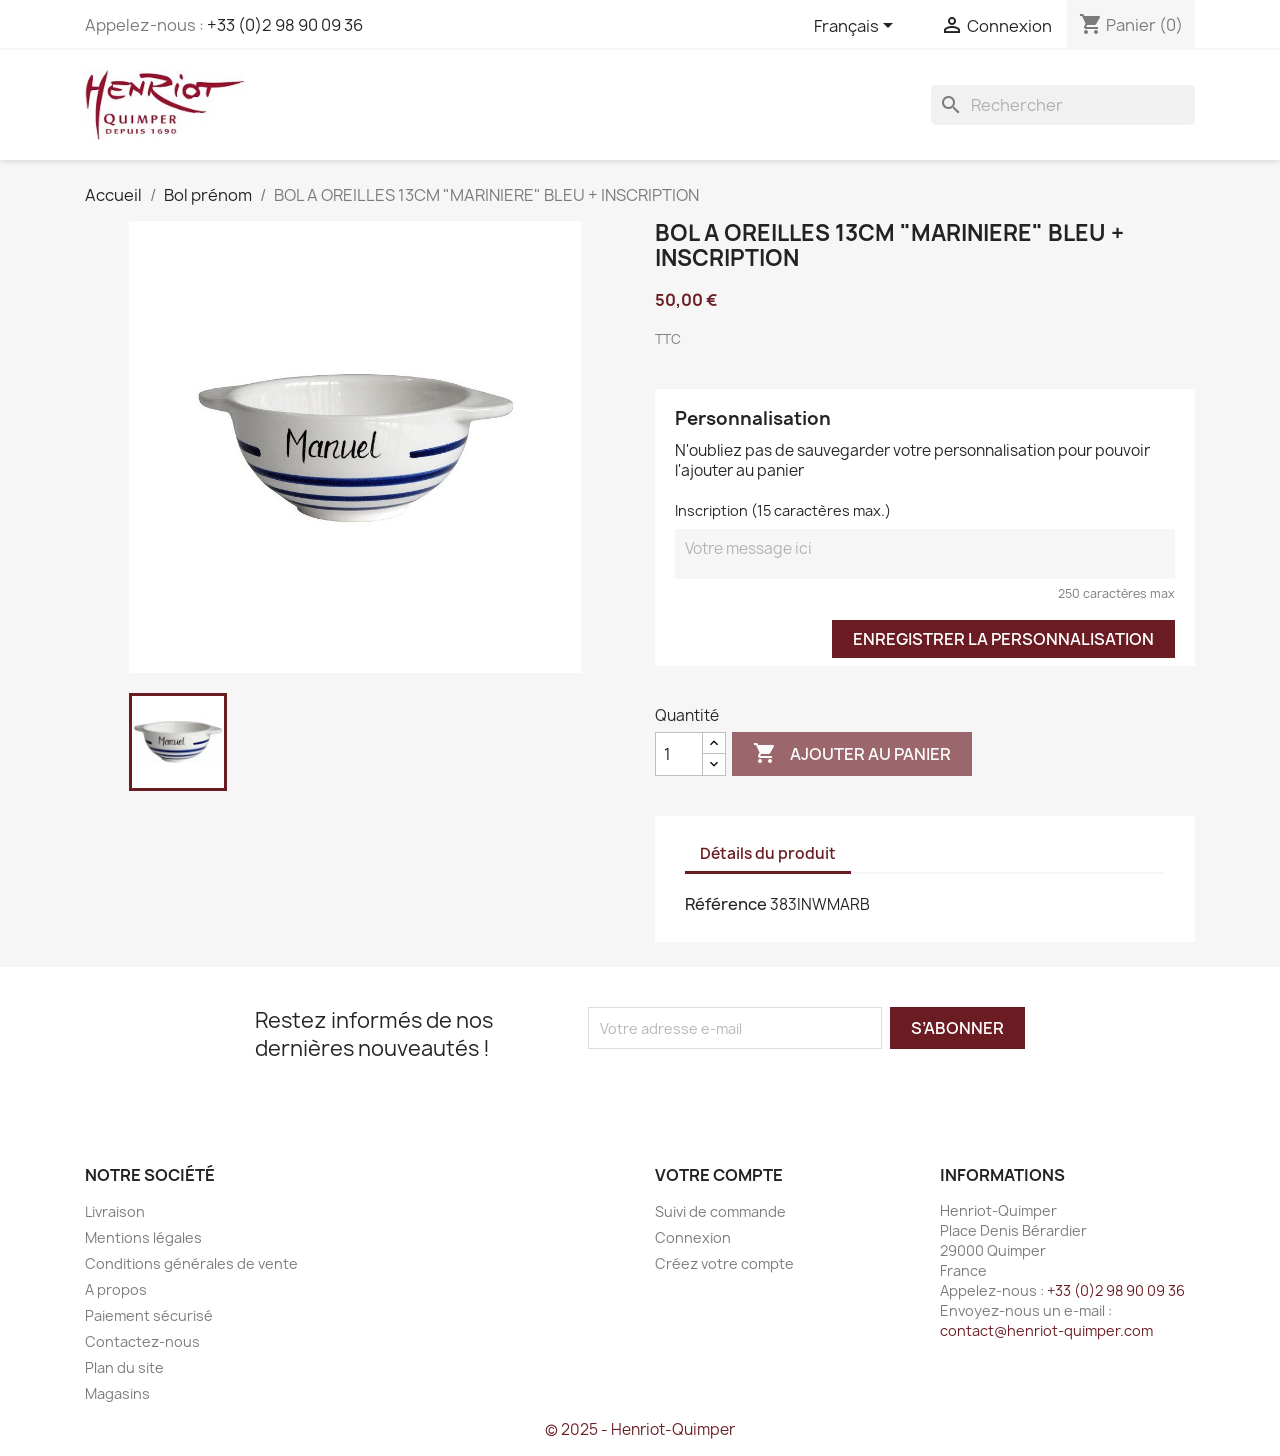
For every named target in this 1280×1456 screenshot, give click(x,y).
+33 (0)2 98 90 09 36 (285, 25)
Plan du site (124, 1367)
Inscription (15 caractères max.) (783, 510)
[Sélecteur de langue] (857, 27)
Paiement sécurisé (149, 1315)
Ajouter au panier (852, 754)
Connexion (693, 1237)
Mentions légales (143, 1237)
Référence (726, 904)
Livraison (115, 1211)
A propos (116, 1289)
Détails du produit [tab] (768, 853)
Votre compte (719, 1175)
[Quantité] (679, 754)
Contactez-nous (142, 1341)
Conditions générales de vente (191, 1263)
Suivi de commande (720, 1211)
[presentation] (755, 1088)
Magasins (117, 1393)
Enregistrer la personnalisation (1003, 639)
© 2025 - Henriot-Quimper (640, 1429)
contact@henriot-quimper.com (1046, 1330)
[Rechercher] (1063, 105)
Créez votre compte (724, 1263)
